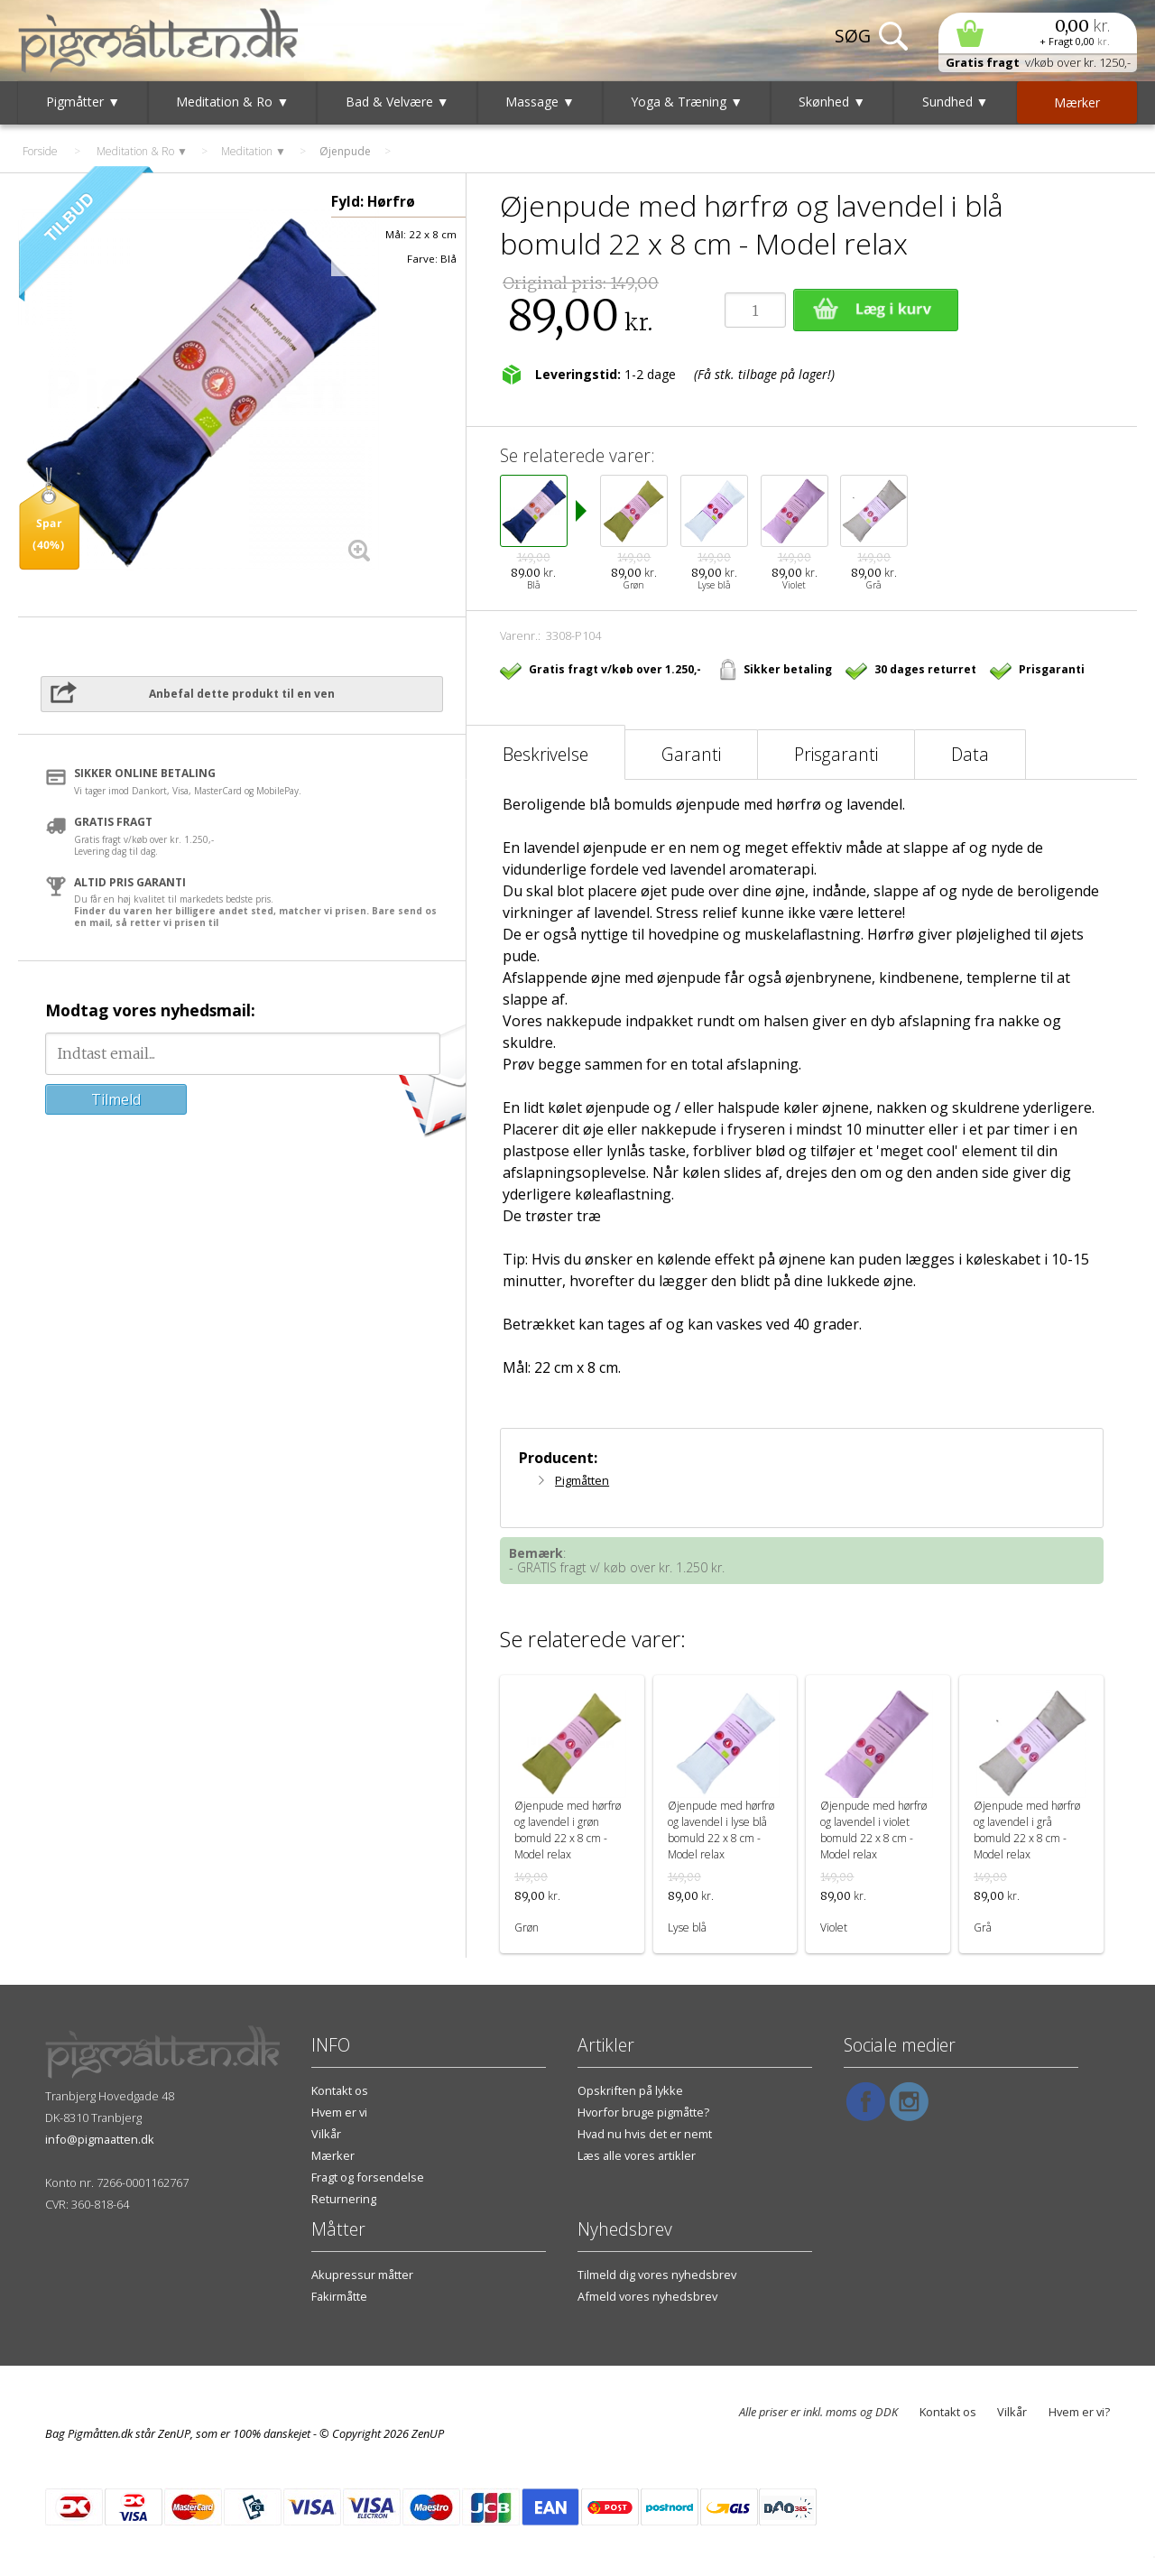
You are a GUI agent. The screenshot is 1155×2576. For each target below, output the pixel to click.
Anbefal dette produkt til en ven (242, 693)
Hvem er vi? (1079, 2412)
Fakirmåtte (339, 2296)
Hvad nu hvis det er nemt (645, 2134)
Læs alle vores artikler (637, 2155)
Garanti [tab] (691, 754)
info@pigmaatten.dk (99, 2139)
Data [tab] (970, 754)
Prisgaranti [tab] (836, 754)
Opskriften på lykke (630, 2090)
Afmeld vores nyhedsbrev (647, 2296)
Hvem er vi (339, 2112)
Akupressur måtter (362, 2274)
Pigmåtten (582, 1480)
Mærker (333, 2155)
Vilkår (326, 2134)
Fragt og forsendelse (367, 2177)
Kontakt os (339, 2090)
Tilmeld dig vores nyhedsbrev (657, 2274)
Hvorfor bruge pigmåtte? (643, 2112)
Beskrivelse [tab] (545, 754)
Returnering (343, 2199)
